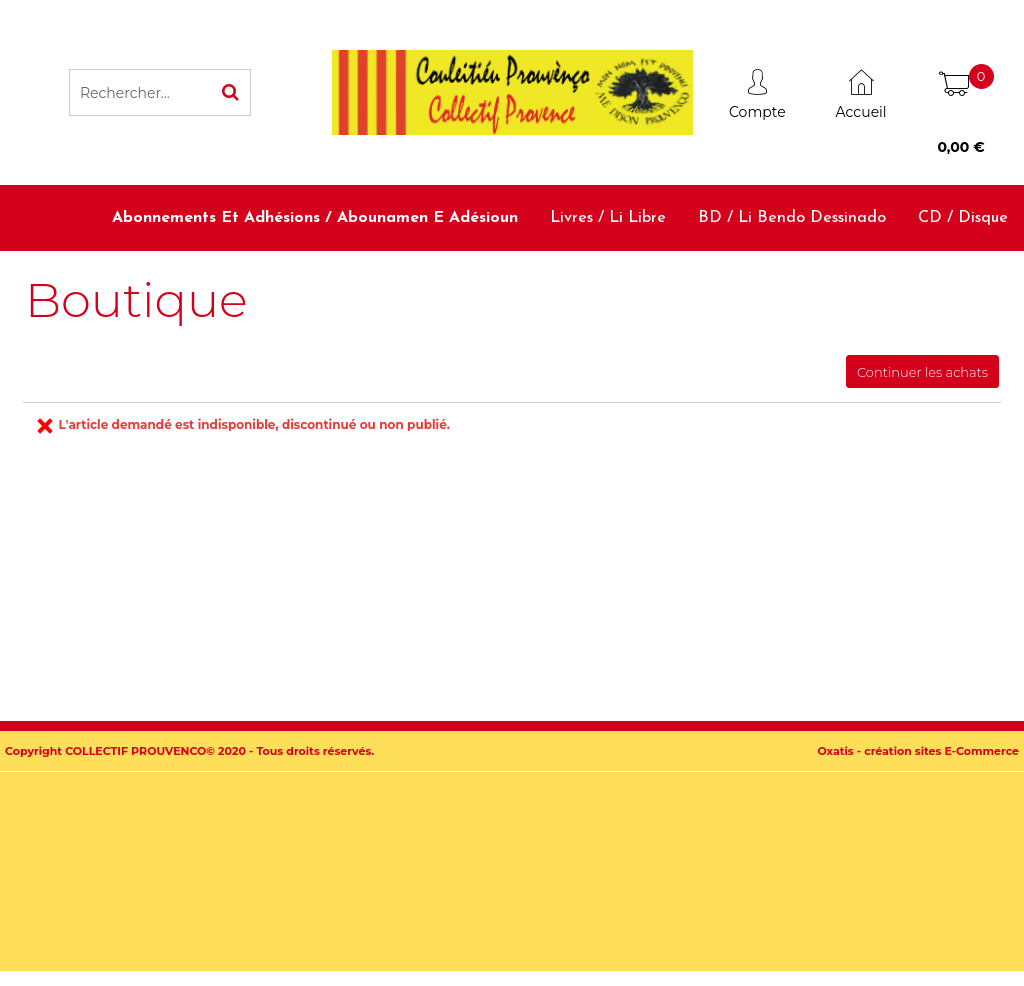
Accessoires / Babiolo (931, 283)
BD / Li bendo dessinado (792, 218)
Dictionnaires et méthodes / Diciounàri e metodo (636, 283)
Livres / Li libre (608, 218)
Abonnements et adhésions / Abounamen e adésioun (315, 218)
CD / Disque (963, 218)
